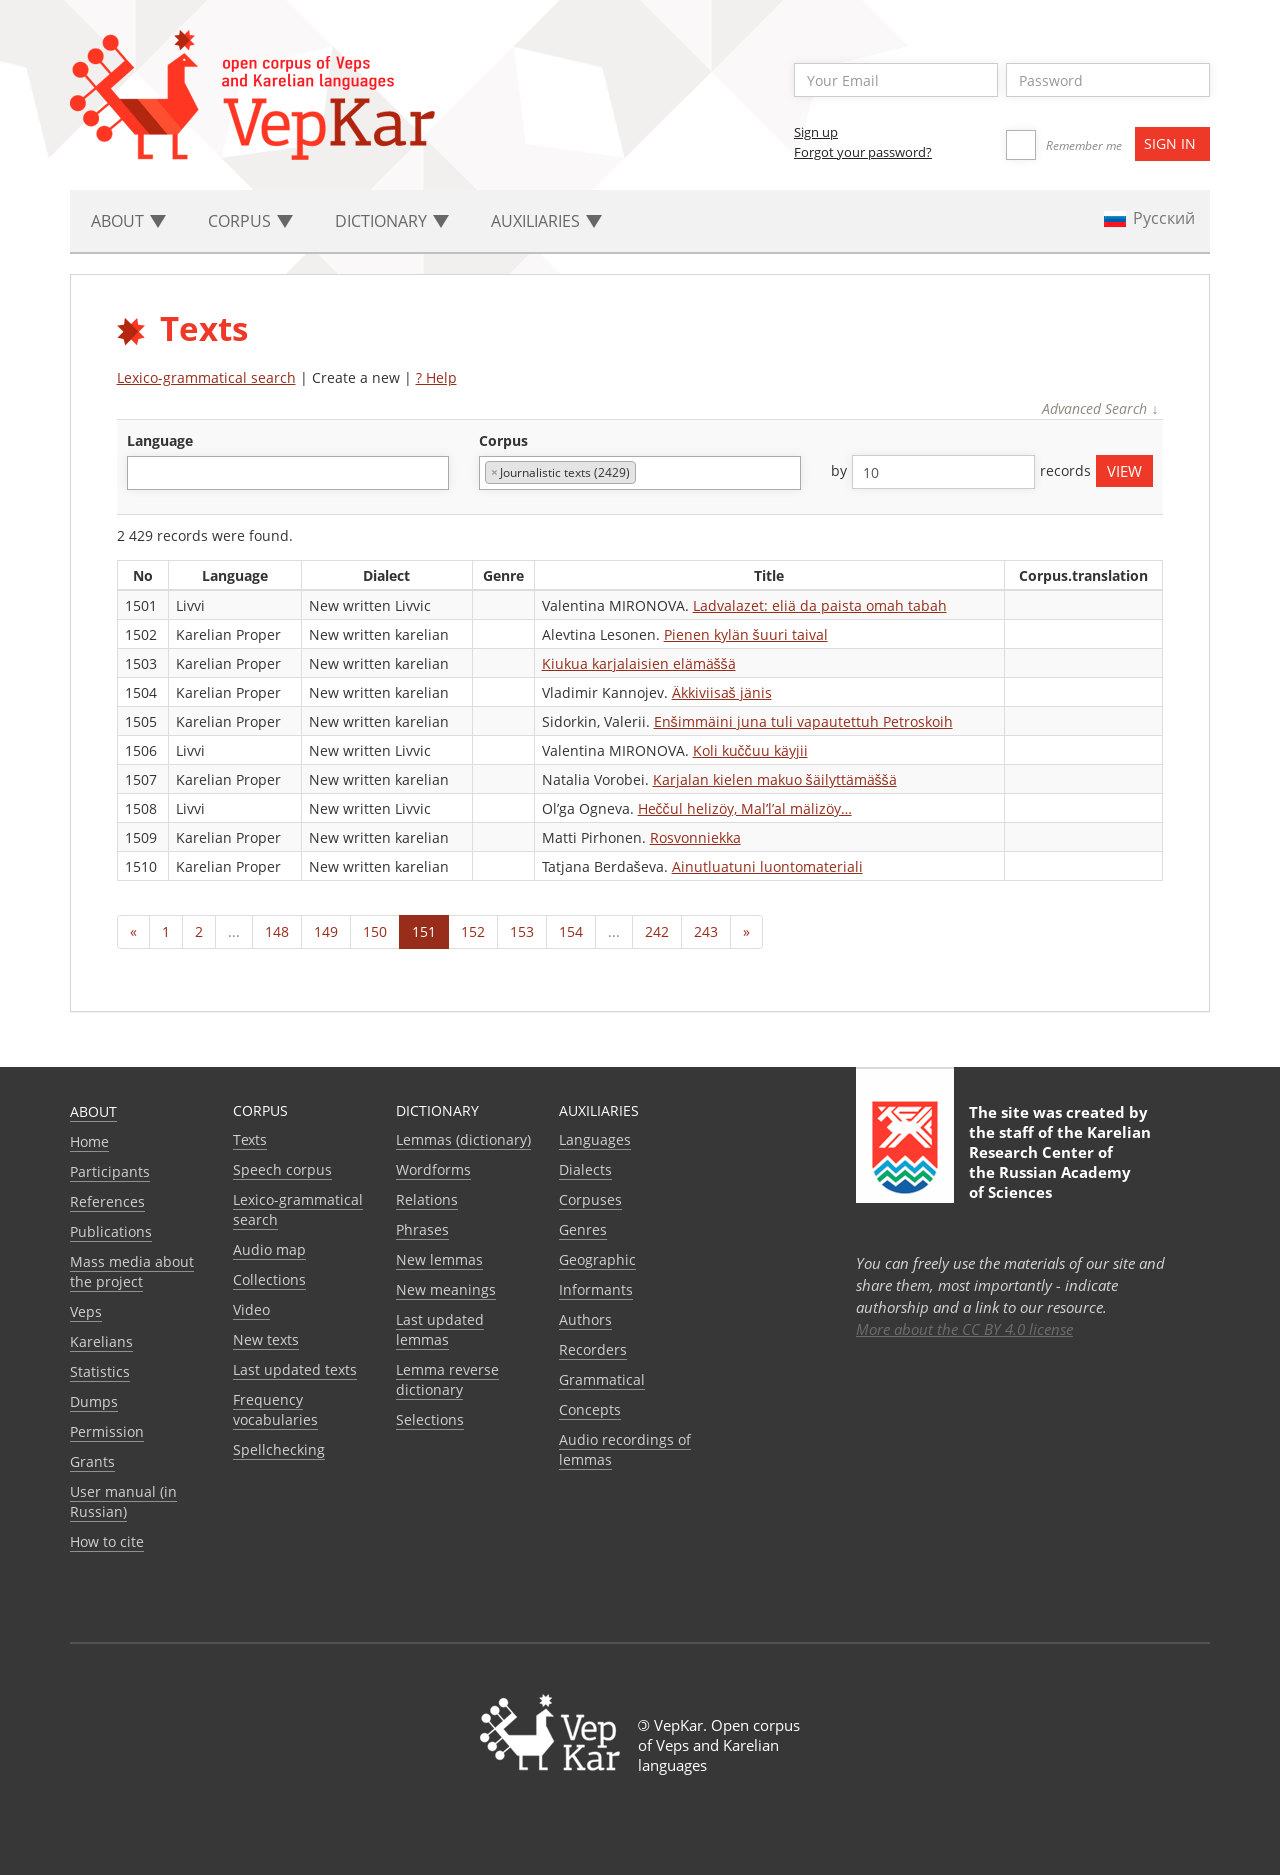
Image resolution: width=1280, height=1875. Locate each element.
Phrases (422, 1229)
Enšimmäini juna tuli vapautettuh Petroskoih (803, 721)
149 (326, 931)
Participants (110, 1171)
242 (657, 931)
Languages (595, 1139)
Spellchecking (279, 1449)
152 (473, 931)
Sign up (816, 132)
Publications (111, 1231)
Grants (92, 1461)
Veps (86, 1311)
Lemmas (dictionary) (463, 1139)
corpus (503, 440)
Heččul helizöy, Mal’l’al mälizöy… (745, 808)
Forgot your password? (863, 152)
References (107, 1201)
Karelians (101, 1341)
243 (706, 931)
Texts (250, 1139)
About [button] (128, 221)
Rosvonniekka (695, 837)
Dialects (585, 1169)
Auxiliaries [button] (546, 221)
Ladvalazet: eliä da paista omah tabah (820, 605)
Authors (585, 1319)
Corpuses (590, 1199)
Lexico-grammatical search (206, 377)
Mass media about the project (132, 1271)
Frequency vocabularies (275, 1409)
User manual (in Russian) (123, 1501)
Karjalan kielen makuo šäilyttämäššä (775, 779)
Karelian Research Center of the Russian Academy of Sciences (1060, 1162)
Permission (107, 1431)
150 (375, 931)
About (93, 1111)
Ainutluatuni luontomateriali (767, 866)
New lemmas (439, 1259)
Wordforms (433, 1169)
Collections (269, 1279)
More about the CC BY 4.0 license (964, 1329)
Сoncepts (590, 1409)
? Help (436, 377)
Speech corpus (282, 1169)
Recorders (593, 1349)
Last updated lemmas (440, 1329)
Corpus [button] (250, 221)
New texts (266, 1339)
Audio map (269, 1249)
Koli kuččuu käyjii (750, 750)
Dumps (94, 1401)
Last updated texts (295, 1369)
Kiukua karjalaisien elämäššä (639, 663)
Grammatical (602, 1379)
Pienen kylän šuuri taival (746, 634)
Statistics (100, 1371)
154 (571, 931)
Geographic (597, 1259)
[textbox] (143, 472)
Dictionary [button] (392, 221)
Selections (430, 1419)
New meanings (446, 1289)
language (160, 440)
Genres (583, 1229)
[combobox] (288, 473)
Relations (427, 1199)
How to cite (107, 1541)
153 (522, 931)
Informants (596, 1289)
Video (251, 1309)
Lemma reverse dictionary (447, 1379)
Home (89, 1141)
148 (277, 931)
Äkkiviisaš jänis (722, 692)
